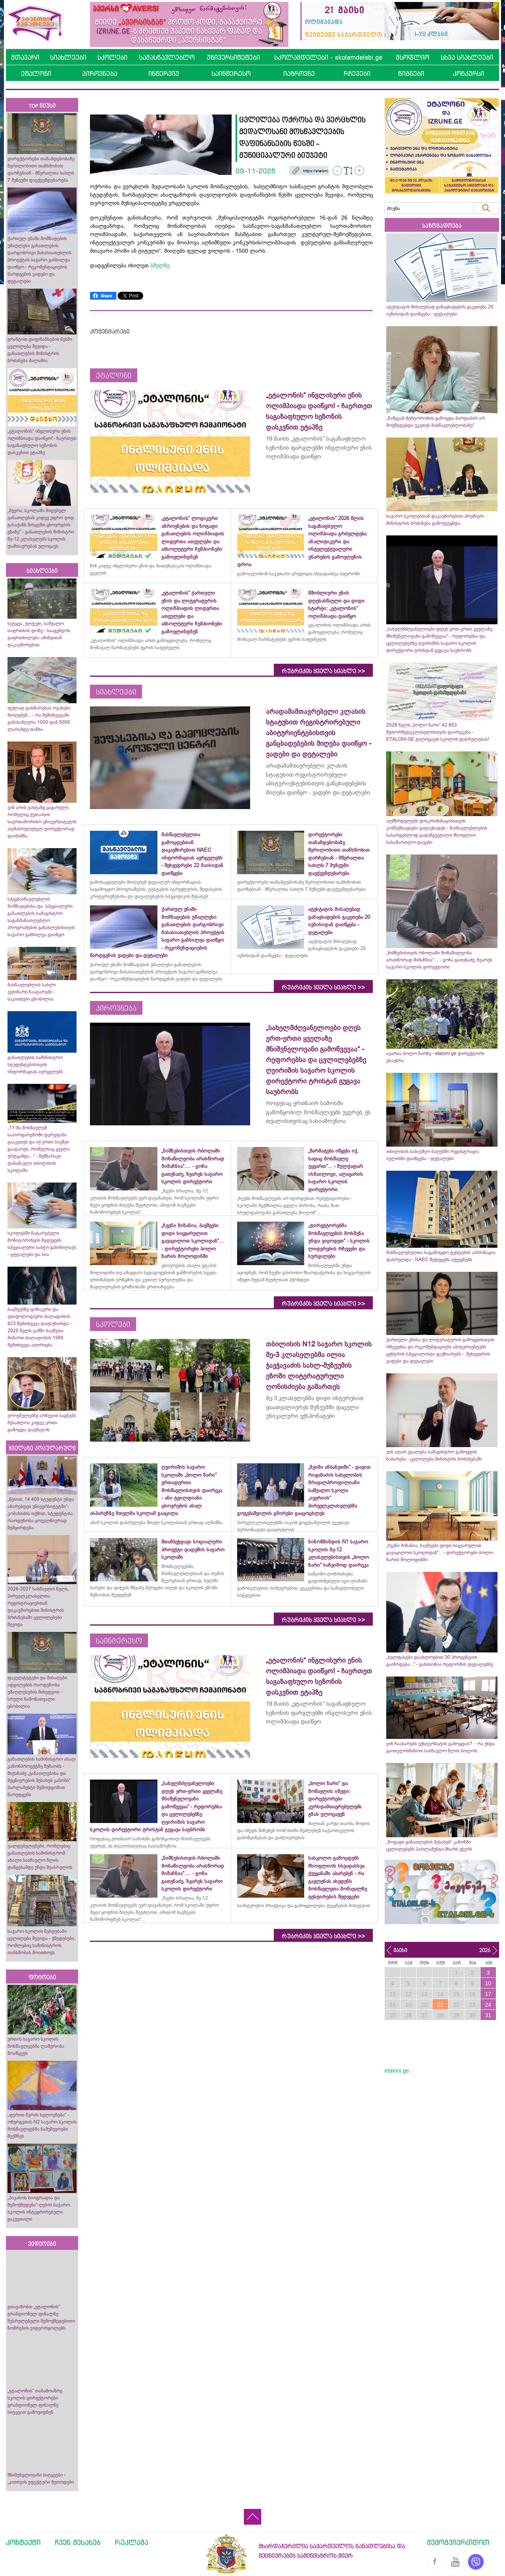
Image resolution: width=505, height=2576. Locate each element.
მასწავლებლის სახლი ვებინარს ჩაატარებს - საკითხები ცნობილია (31, 992)
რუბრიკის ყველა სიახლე (323, 671)
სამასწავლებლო (167, 57)
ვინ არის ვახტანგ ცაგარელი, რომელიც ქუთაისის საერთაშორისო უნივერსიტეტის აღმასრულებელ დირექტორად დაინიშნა (42, 822)
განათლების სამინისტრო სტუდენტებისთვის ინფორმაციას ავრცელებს (35, 1064)
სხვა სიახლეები (467, 57)
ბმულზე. (160, 265)
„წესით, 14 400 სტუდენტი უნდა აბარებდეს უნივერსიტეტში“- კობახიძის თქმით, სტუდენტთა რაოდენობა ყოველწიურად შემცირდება (40, 1513)
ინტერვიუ (163, 73)
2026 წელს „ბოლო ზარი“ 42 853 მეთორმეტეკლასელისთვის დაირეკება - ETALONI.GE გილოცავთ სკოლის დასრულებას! (437, 732)
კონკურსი (468, 73)
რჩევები (357, 73)
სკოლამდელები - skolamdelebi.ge (328, 57)
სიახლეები (68, 57)
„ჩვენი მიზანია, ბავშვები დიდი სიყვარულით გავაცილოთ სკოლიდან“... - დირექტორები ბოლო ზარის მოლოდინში (439, 1552)
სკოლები (112, 57)
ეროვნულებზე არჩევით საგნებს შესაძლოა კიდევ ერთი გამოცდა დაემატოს (41, 1423)
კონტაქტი (23, 2542)
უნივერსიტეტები (233, 57)
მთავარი (25, 57)
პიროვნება (99, 73)
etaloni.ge (397, 2070)
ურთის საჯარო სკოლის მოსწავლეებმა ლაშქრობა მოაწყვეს (35, 2046)
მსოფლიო (412, 57)
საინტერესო (231, 73)
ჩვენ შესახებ (78, 2542)
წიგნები (411, 73)
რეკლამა (131, 2542)
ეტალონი (36, 73)
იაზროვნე (299, 73)
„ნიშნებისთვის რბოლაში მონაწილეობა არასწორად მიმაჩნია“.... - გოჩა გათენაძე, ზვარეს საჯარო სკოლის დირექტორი (439, 960)
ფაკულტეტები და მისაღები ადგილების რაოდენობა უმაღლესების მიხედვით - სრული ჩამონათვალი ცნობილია (37, 1692)
